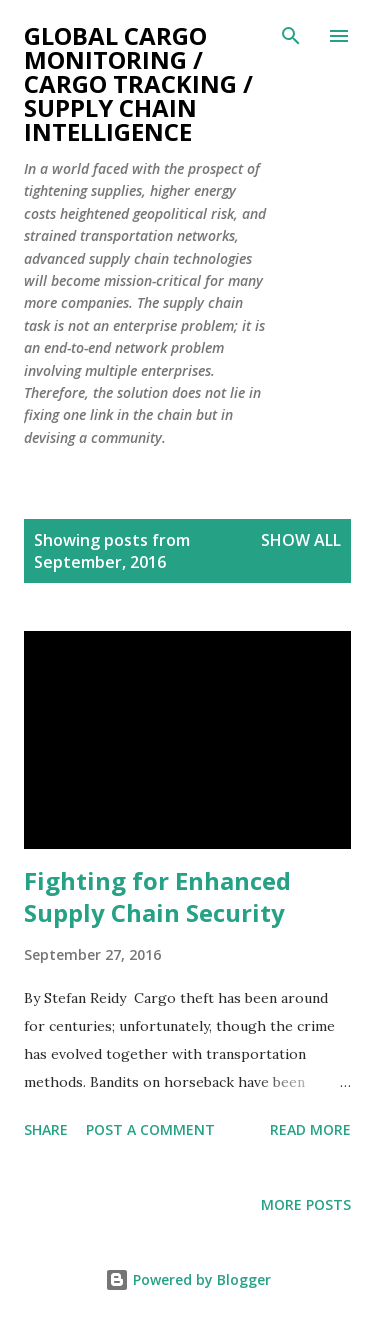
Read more (310, 1129)
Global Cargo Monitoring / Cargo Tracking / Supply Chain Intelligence (138, 83)
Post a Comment (150, 1129)
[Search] (291, 36)
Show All (301, 540)
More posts (306, 1204)
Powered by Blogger (188, 1279)
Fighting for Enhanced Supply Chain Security (157, 896)
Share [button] (46, 1129)
